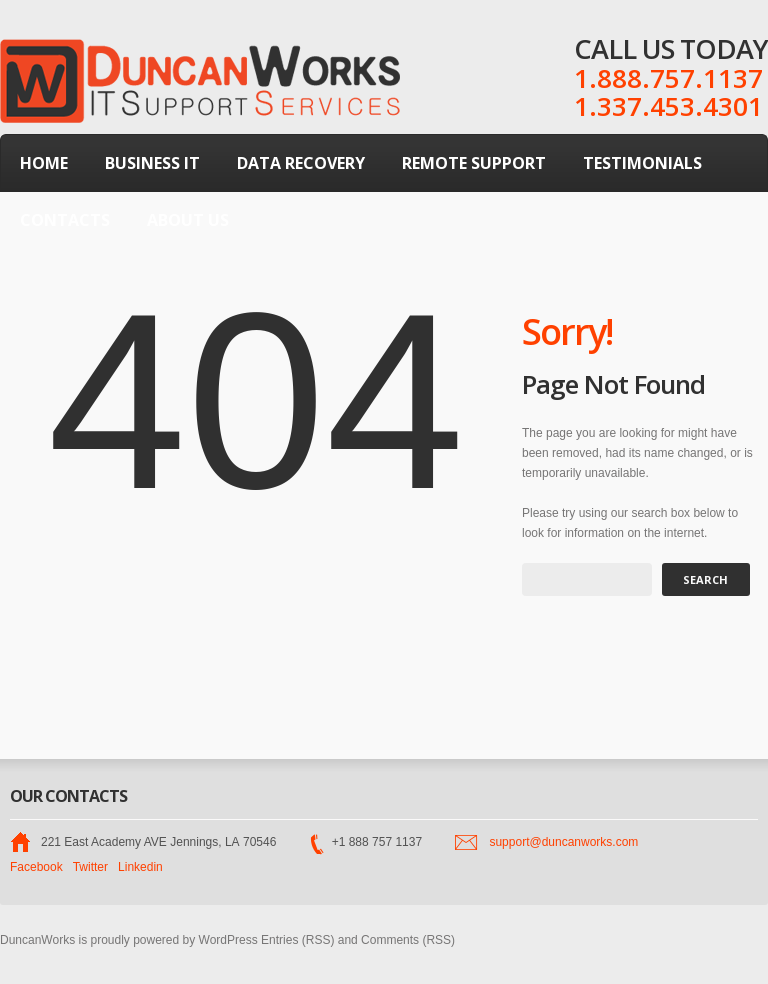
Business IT (152, 163)
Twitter (90, 867)
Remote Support (474, 163)
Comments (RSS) (408, 940)
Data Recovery (301, 163)
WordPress (228, 940)
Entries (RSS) (297, 940)
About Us (188, 220)
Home (44, 163)
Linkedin (140, 867)
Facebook (36, 867)
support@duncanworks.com (563, 842)
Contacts (65, 220)
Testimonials (642, 163)
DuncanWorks (37, 940)
